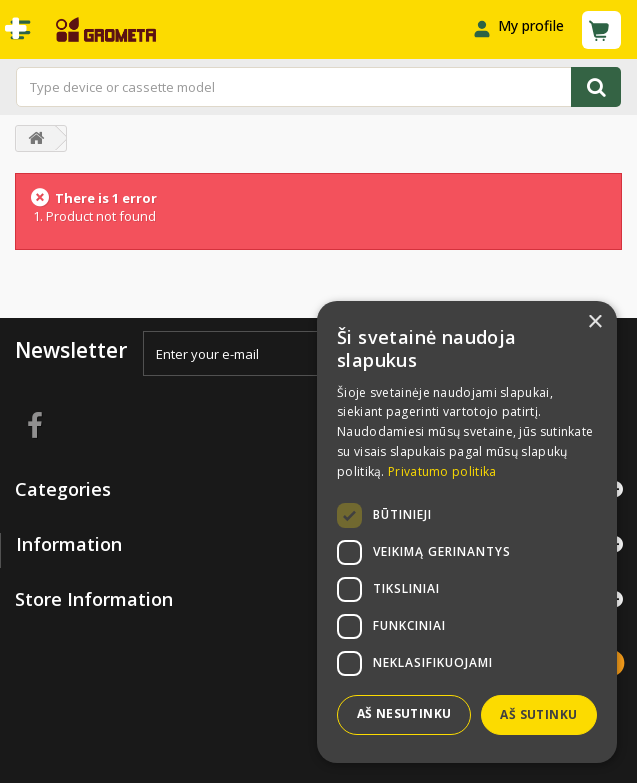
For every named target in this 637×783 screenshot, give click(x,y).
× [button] (594, 322)
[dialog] (467, 532)
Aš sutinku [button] (538, 714)
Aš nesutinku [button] (404, 713)
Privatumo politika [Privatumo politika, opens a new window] (442, 471)
